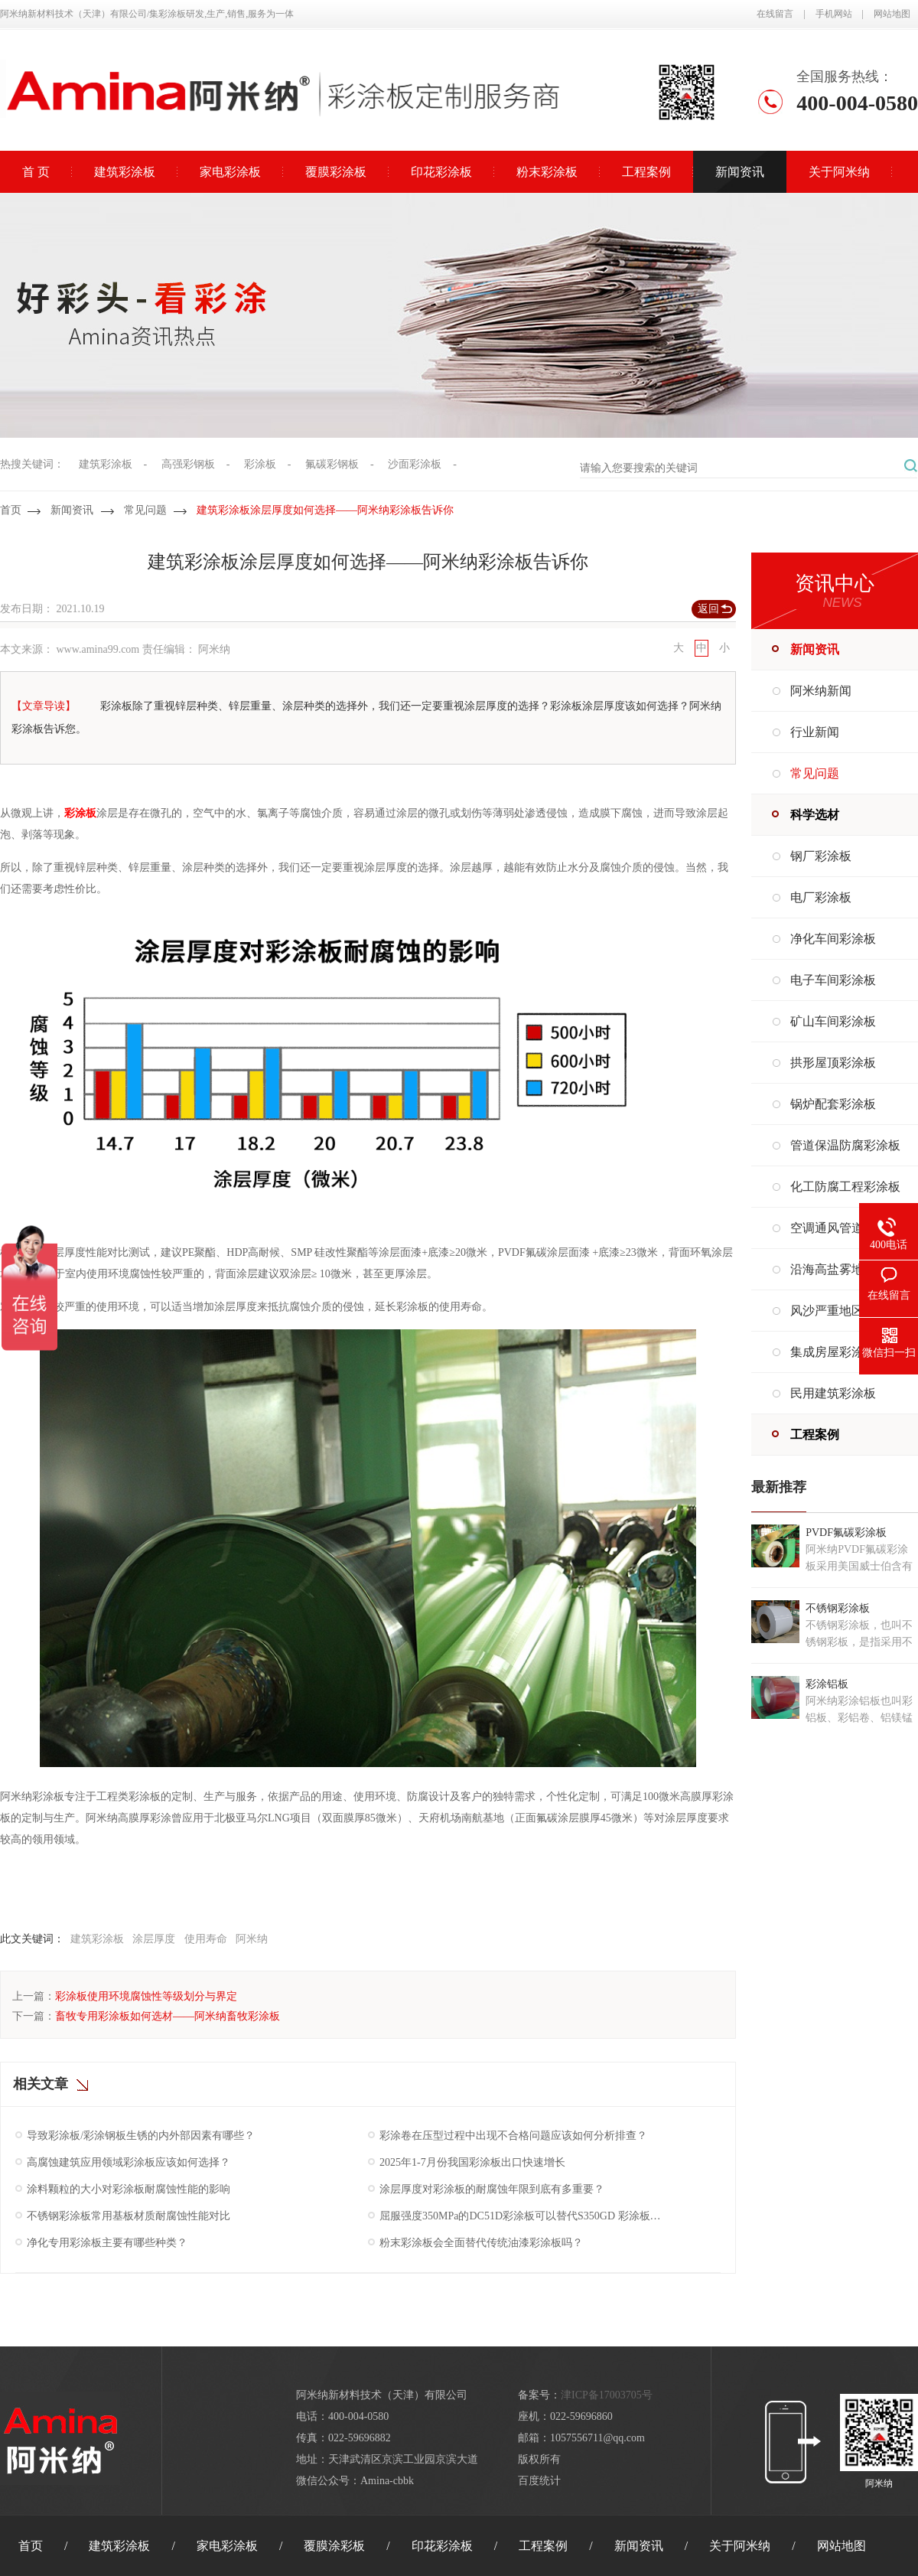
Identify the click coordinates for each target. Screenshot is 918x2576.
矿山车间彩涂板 (833, 1021)
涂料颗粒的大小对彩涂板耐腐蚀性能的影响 (128, 2189)
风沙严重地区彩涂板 (845, 1310)
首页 (10, 510)
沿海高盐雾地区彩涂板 (851, 1269)
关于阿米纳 (839, 171)
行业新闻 (814, 732)
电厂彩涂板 (820, 897)
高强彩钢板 (188, 464)
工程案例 (646, 171)
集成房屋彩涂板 (833, 1351)
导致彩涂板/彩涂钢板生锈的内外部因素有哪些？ (141, 2135)
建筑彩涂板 (124, 171)
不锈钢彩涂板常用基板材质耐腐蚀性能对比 (128, 2216)
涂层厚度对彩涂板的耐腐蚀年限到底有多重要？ (491, 2189)
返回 (708, 609)
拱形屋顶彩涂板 (833, 1062)
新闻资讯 (739, 171)
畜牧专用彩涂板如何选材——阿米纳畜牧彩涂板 (167, 2016)
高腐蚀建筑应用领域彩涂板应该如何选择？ (128, 2162)
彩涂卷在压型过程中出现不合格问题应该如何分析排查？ (513, 2135)
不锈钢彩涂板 (838, 1608)
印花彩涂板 (441, 171)
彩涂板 (260, 464)
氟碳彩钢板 (332, 464)
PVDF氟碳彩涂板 (846, 1532)
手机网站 (833, 13)
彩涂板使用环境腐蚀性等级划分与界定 (146, 1996)
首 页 (36, 171)
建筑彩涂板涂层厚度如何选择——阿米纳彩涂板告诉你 (325, 510)
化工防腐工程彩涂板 (845, 1186)
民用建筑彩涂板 (833, 1393)
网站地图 (892, 13)
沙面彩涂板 (414, 464)
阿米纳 (252, 1939)
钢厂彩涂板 (820, 855)
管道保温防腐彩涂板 (845, 1145)
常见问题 (145, 510)
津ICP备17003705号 (607, 2395)
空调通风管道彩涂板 (845, 1227)
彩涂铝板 (827, 1684)
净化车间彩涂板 (833, 938)
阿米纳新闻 (820, 690)
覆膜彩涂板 (335, 171)
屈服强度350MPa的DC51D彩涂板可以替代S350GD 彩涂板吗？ (520, 2216)
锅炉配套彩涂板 (833, 1103)
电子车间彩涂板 (833, 979)
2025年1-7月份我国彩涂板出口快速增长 (472, 2162)
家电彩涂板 (230, 171)
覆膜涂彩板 (334, 2545)
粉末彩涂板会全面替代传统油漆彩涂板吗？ (481, 2242)
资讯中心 (834, 583)
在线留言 (775, 13)
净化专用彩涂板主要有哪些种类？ (107, 2242)
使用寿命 (205, 1939)
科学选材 (814, 814)
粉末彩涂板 (547, 171)
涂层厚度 (153, 1939)
